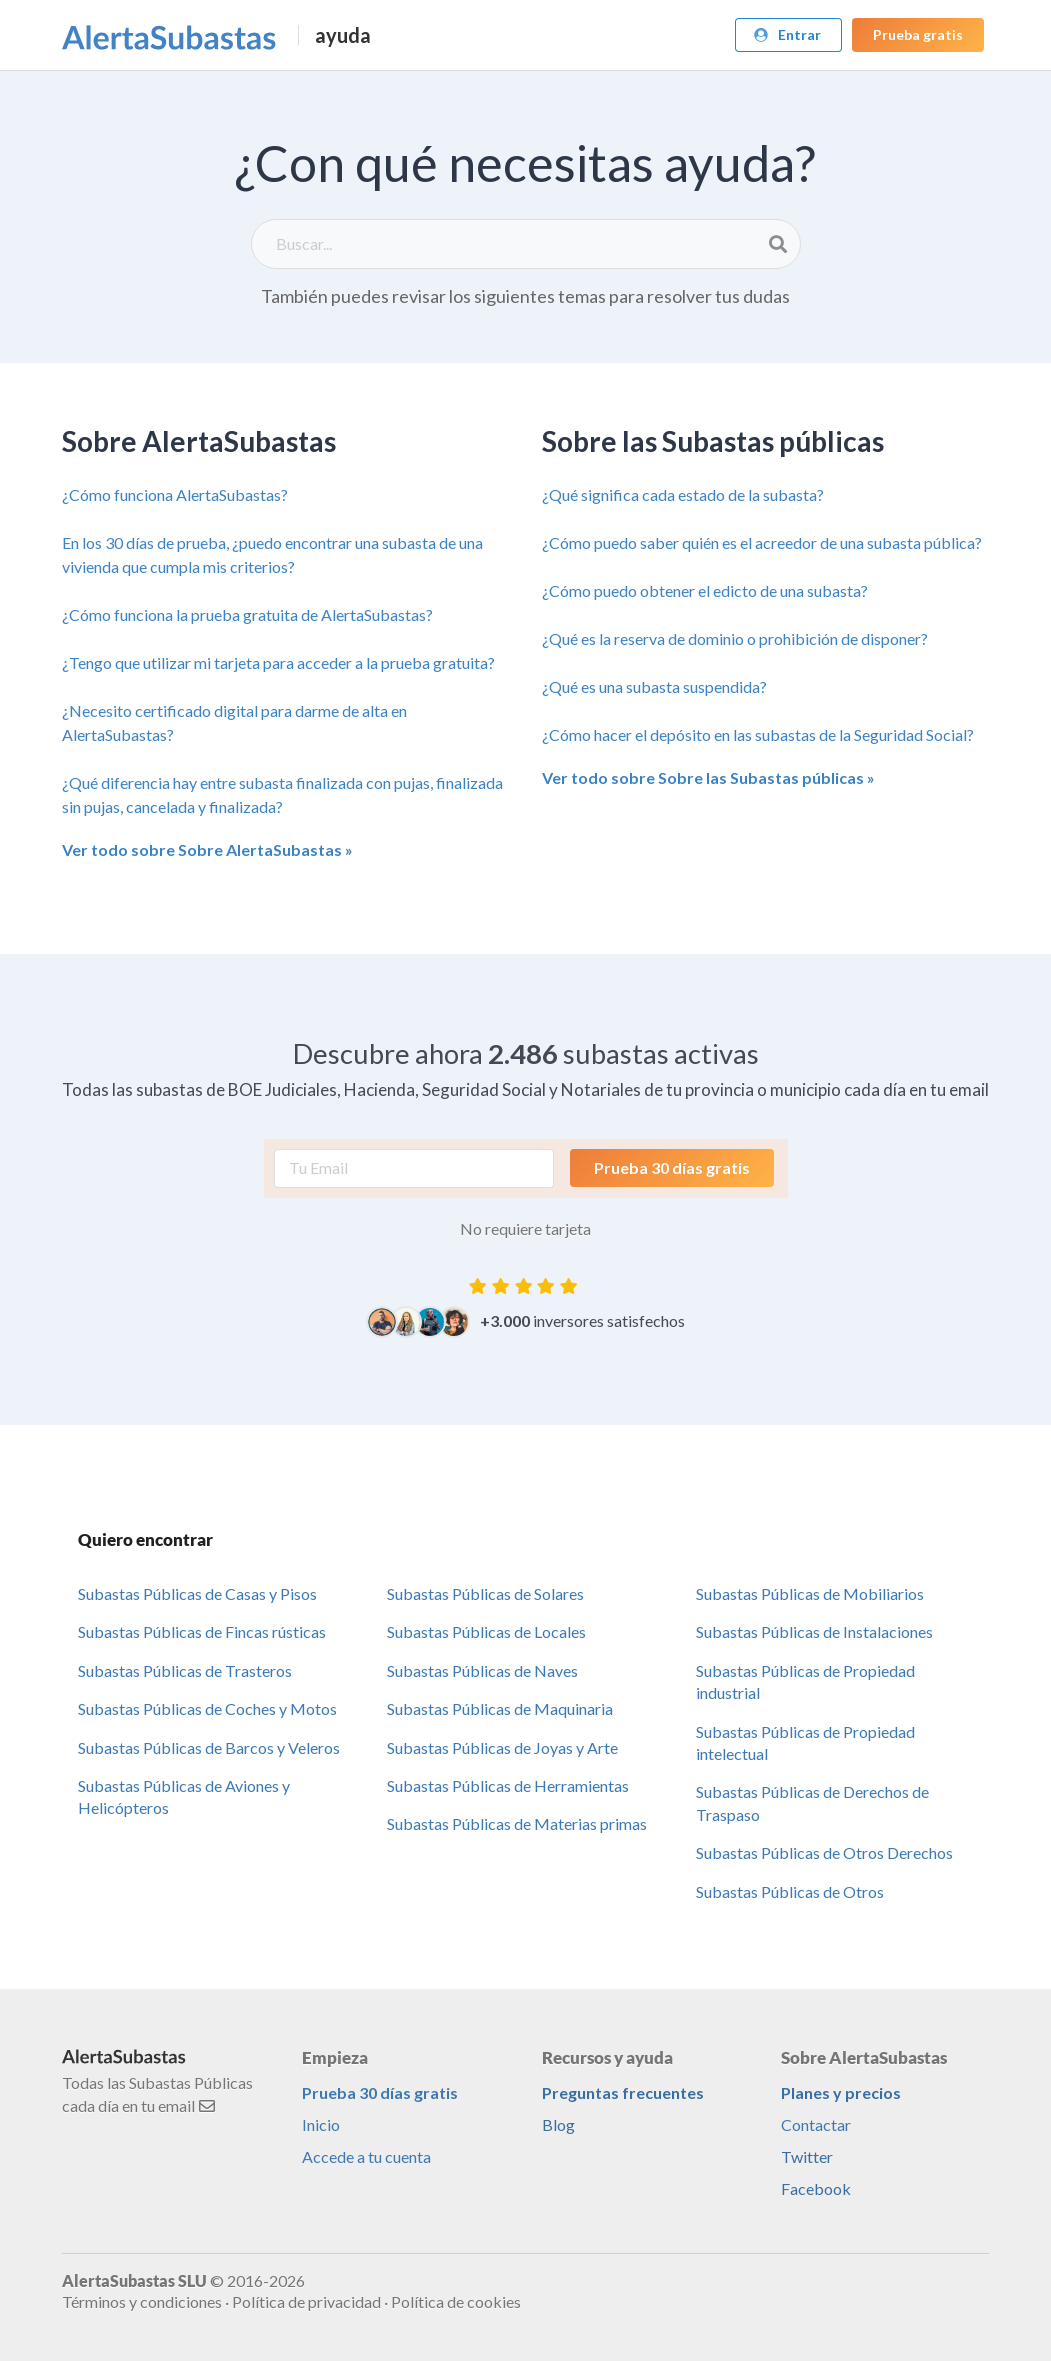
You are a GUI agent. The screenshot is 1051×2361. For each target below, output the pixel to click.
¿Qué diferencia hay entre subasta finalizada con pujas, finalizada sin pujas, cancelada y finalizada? (282, 794)
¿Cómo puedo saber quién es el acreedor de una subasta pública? (762, 542)
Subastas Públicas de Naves (482, 1670)
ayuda (343, 35)
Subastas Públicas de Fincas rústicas (202, 1631)
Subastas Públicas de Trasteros (185, 1670)
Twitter (807, 2156)
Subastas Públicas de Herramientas (508, 1785)
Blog (558, 2124)
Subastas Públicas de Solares (485, 1593)
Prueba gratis (918, 34)
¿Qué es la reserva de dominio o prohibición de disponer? (735, 638)
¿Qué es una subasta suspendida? (654, 686)
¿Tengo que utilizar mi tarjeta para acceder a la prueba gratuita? (278, 662)
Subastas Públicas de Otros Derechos (824, 1852)
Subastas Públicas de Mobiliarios (810, 1593)
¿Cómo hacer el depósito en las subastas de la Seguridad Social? (758, 734)
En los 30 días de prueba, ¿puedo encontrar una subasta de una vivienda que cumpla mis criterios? (272, 554)
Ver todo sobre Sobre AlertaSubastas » (207, 849)
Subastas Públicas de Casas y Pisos (197, 1593)
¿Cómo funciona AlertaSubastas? (175, 494)
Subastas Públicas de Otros (790, 1891)
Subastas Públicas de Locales (486, 1631)
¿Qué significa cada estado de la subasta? (683, 494)
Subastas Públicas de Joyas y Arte (502, 1747)
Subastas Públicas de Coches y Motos (207, 1708)
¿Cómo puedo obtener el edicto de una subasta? (705, 590)
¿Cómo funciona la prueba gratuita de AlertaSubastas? (247, 614)
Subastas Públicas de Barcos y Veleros (209, 1747)
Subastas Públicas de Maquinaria (500, 1708)
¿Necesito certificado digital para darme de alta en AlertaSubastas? (234, 722)
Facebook (816, 2188)
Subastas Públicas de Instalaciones (814, 1631)
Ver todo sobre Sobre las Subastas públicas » (708, 777)
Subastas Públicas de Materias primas (517, 1823)
